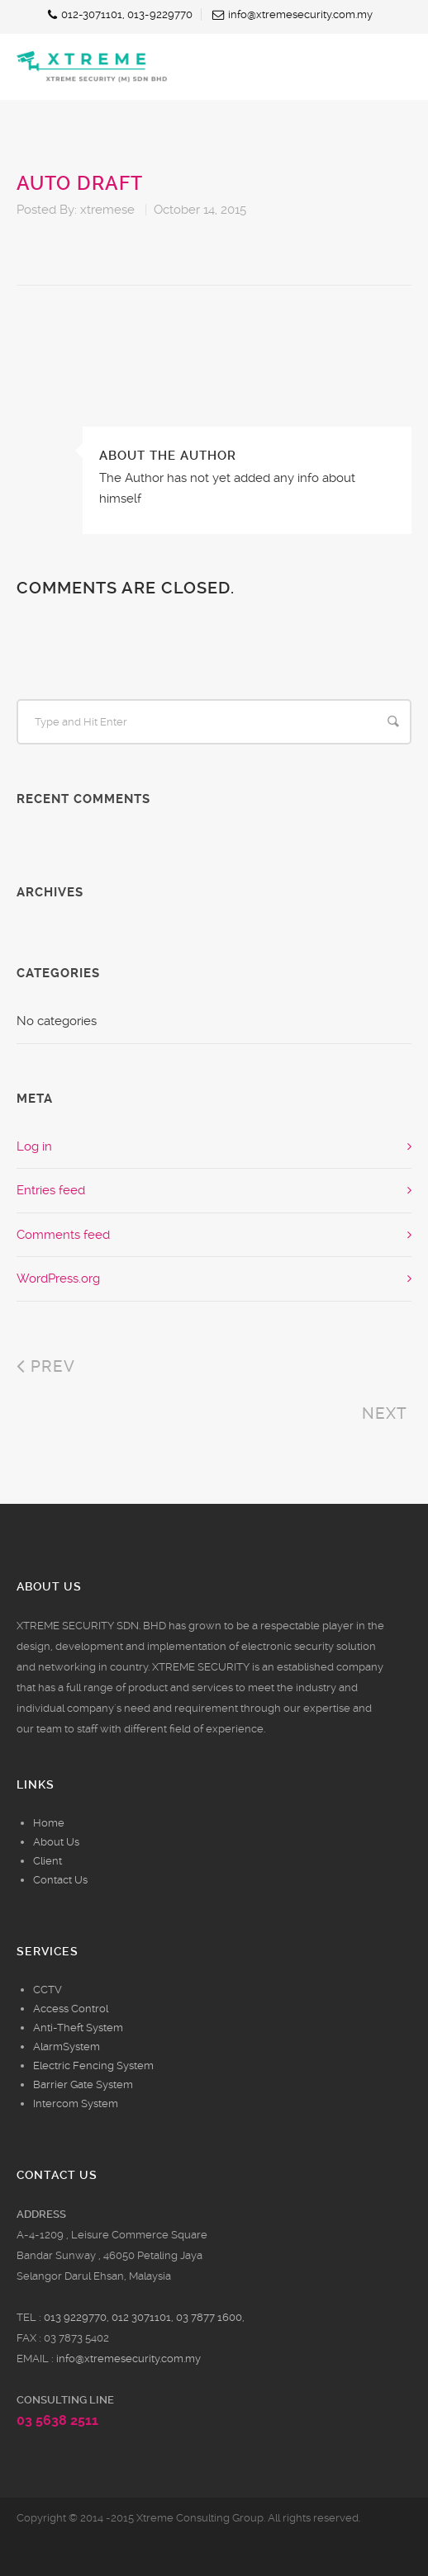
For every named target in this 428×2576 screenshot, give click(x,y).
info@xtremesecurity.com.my (128, 2358)
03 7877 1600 (209, 2317)
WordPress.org (58, 1278)
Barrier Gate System (83, 2084)
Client (47, 1861)
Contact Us (60, 1880)
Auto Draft (80, 184)
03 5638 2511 (57, 2420)
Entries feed (51, 1190)
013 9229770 (75, 2317)
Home (48, 1823)
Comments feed (63, 1234)
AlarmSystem (66, 2046)
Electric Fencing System (93, 2065)
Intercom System (75, 2103)
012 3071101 (141, 2317)
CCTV (47, 1989)
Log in (34, 1146)
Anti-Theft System (78, 2027)
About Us (56, 1842)
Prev (46, 1366)
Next (386, 1413)
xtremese (107, 209)
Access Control (70, 2008)
